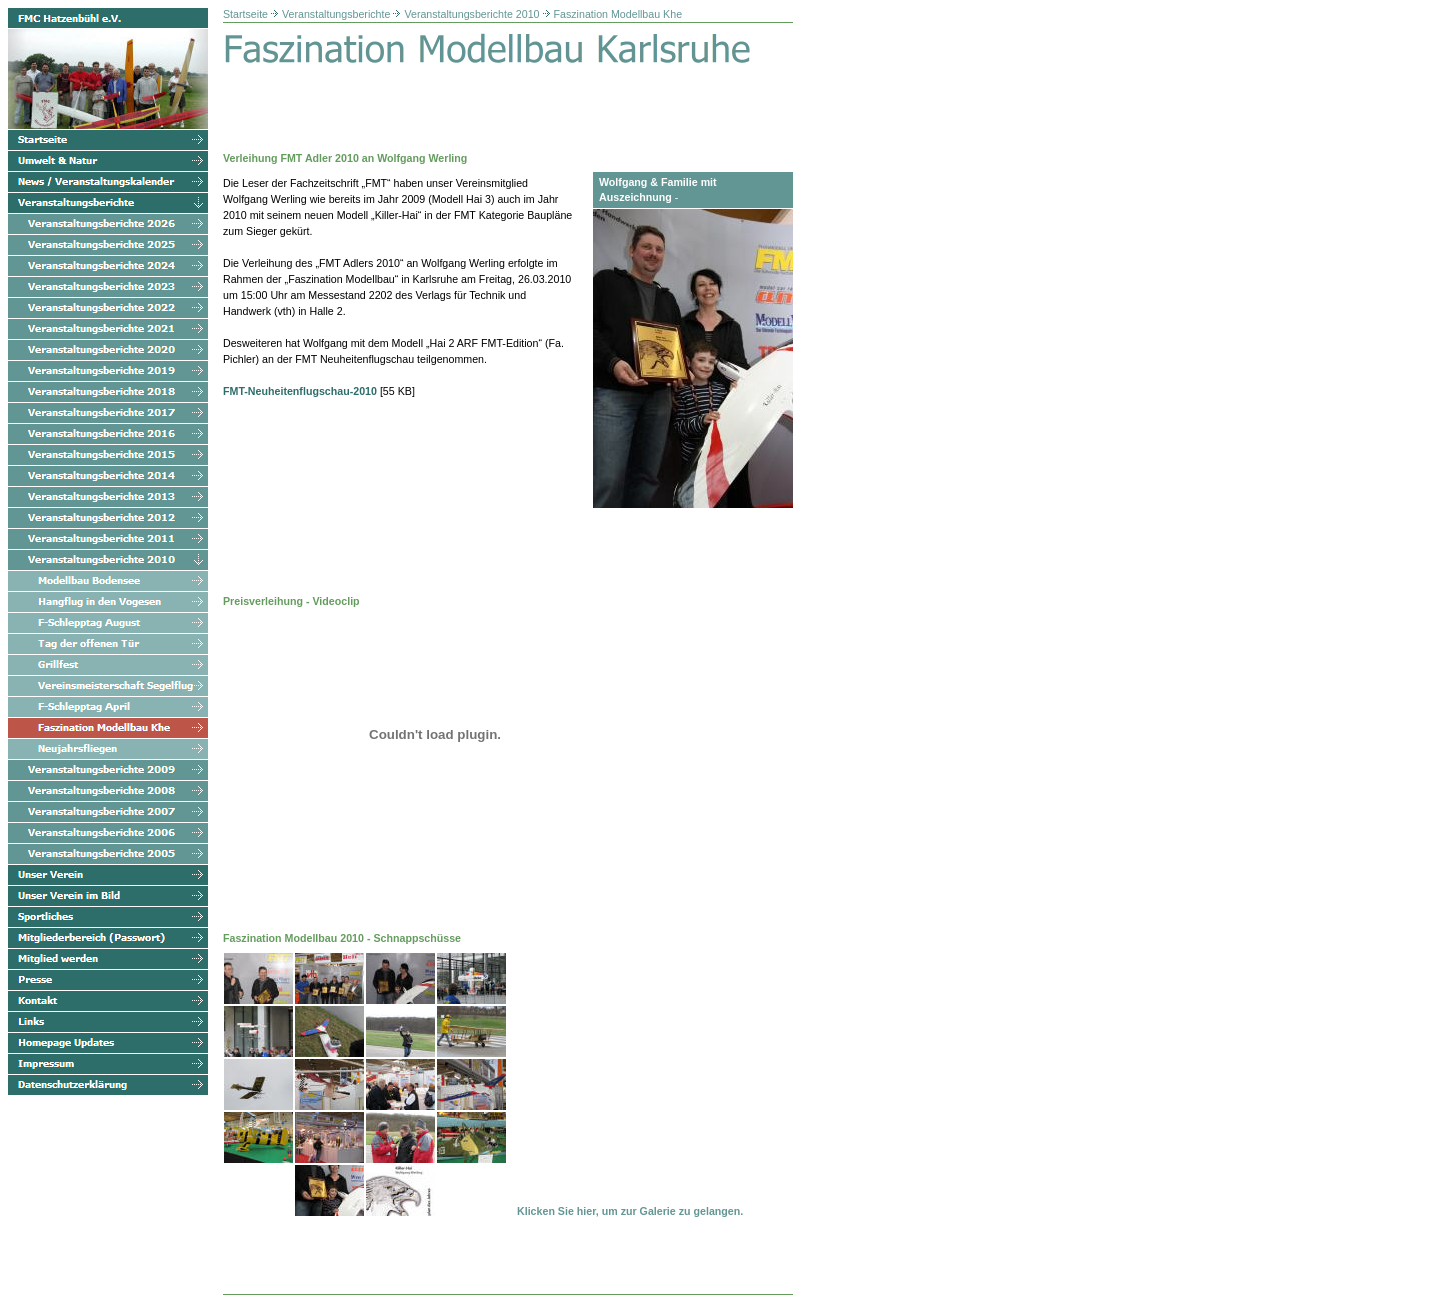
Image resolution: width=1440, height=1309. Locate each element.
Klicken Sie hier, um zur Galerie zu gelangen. (630, 1211)
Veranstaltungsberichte (336, 14)
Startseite (245, 14)
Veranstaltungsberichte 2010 (471, 14)
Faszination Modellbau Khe (618, 14)
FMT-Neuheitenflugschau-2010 (300, 391)
